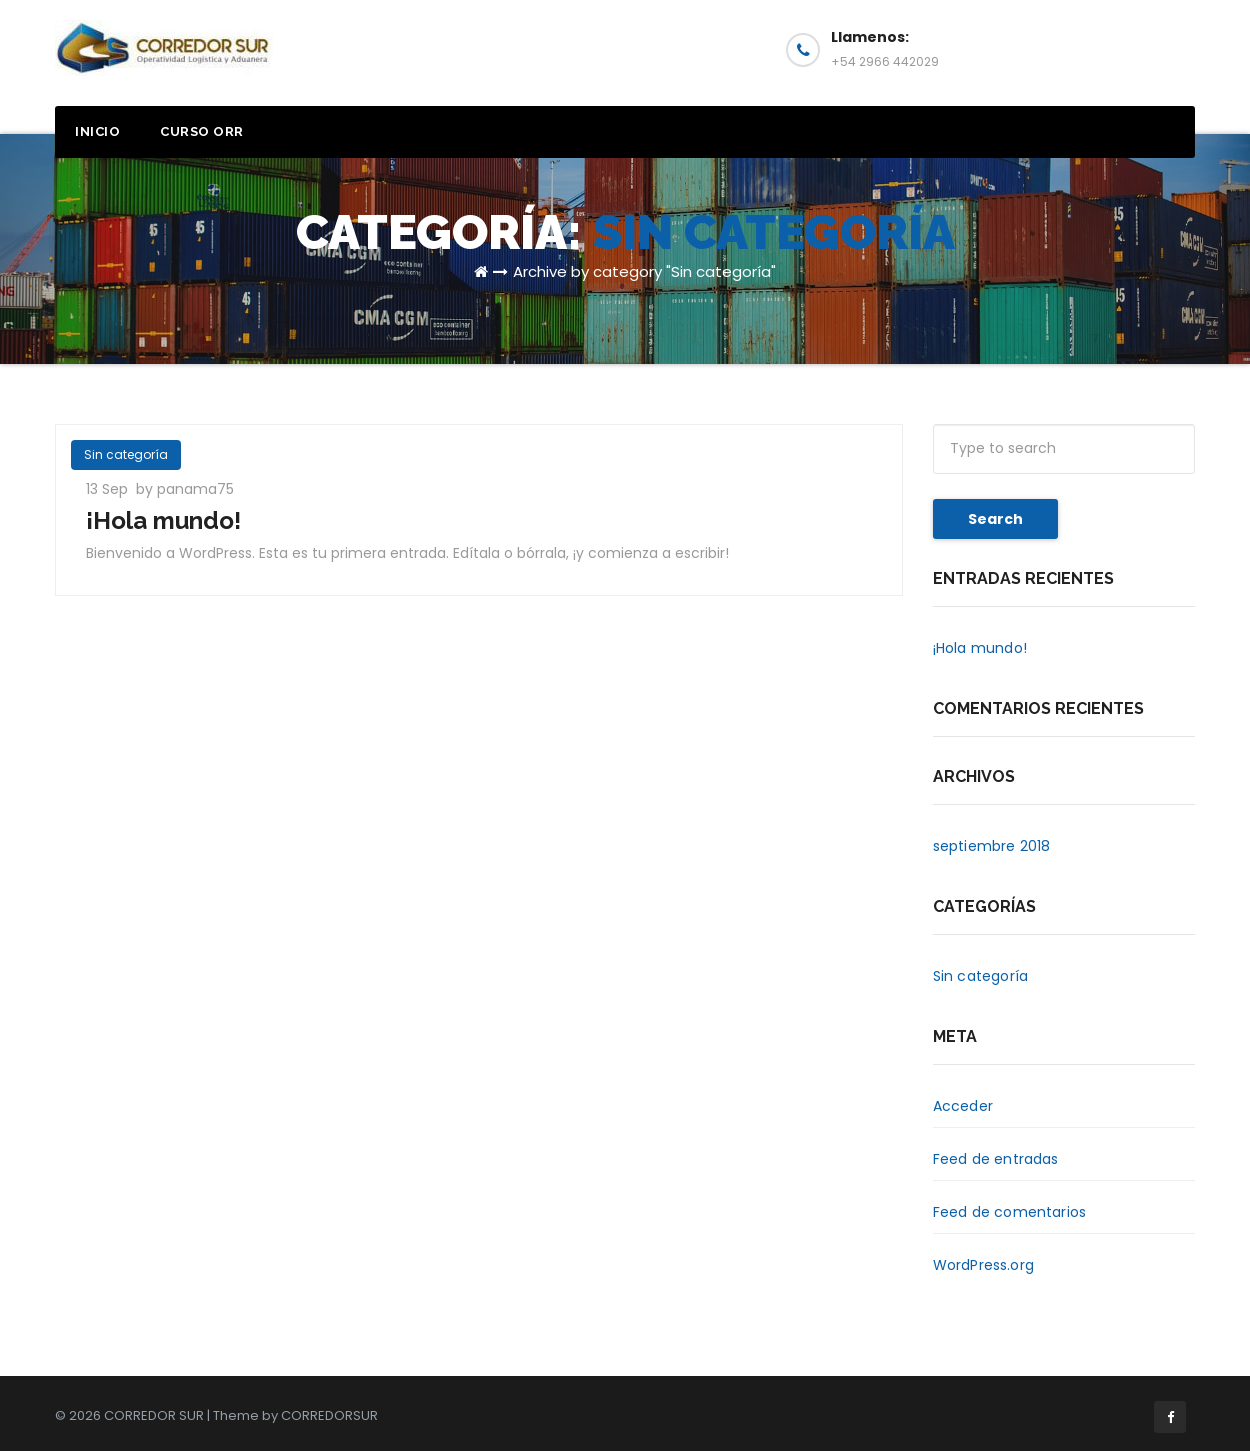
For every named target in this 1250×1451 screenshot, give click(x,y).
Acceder (963, 1106)
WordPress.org (984, 1265)
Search (995, 519)
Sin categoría (126, 454)
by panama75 (185, 489)
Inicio (97, 131)
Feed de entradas (996, 1159)
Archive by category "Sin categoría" (644, 271)
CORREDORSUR (329, 1415)
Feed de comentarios (1010, 1212)
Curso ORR (202, 131)
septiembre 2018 (992, 846)
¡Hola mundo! (163, 520)
